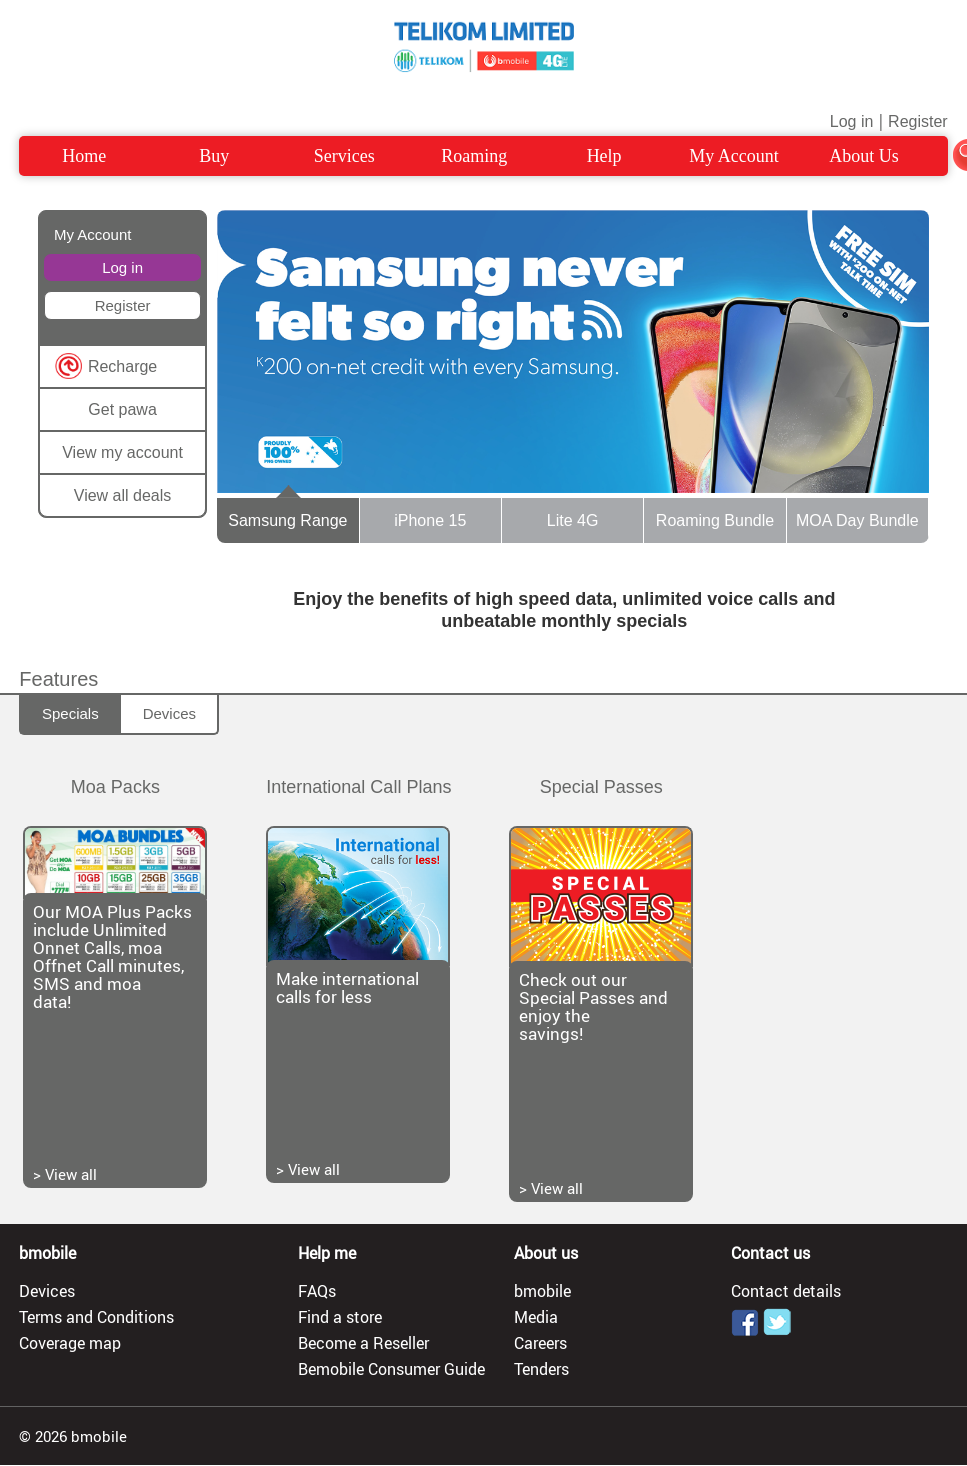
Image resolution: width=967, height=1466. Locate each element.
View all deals (123, 495)
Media (536, 1317)
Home (84, 156)
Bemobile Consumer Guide (391, 1369)
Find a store (340, 1317)
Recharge (122, 366)
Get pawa (122, 409)
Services (344, 156)
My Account (734, 156)
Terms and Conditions (96, 1317)
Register (918, 121)
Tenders (541, 1369)
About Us (864, 156)
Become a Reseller (363, 1343)
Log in (852, 121)
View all (71, 1174)
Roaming (474, 156)
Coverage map (70, 1343)
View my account (122, 452)
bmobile (542, 1291)
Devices (169, 713)
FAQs (317, 1291)
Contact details (786, 1291)
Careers (540, 1343)
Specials (70, 713)
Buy (214, 156)
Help (604, 156)
